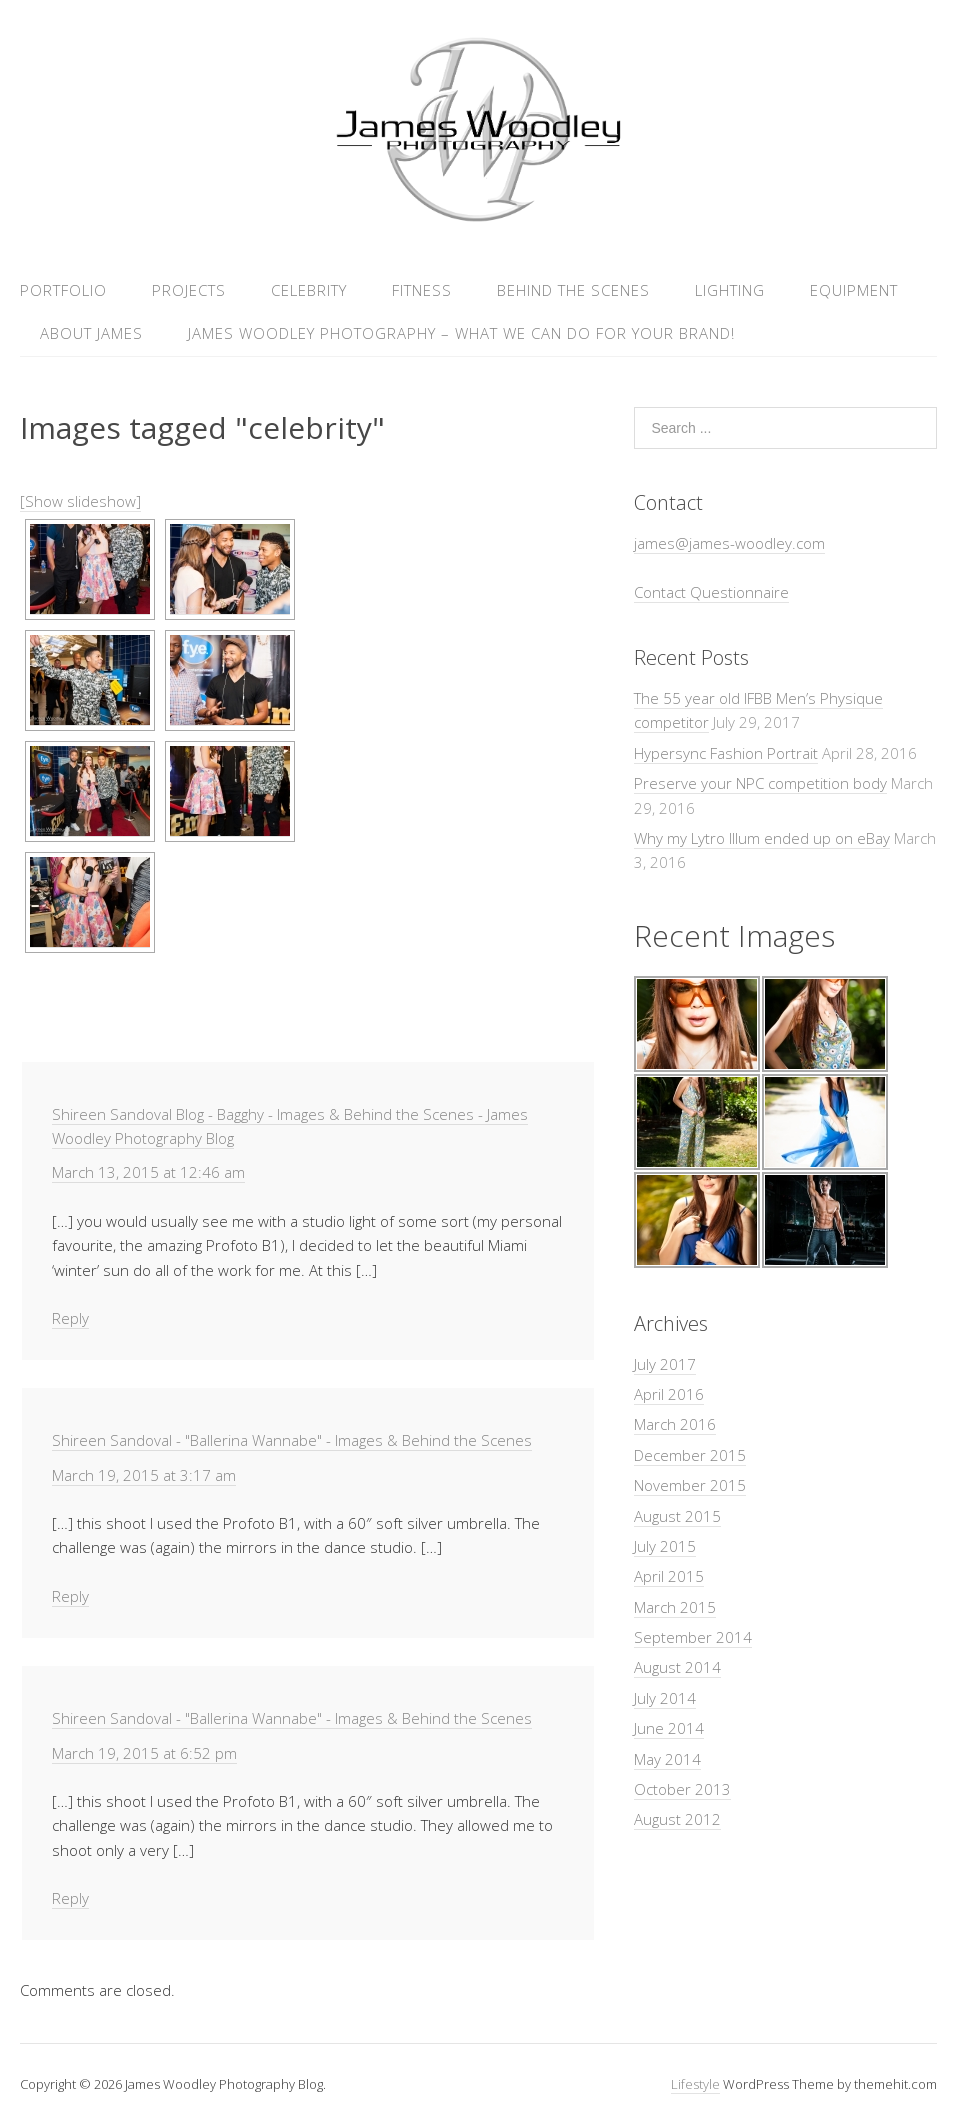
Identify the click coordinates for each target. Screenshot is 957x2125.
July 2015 (665, 1546)
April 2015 (669, 1576)
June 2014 (669, 1728)
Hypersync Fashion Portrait (726, 753)
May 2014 (667, 1759)
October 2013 (682, 1789)
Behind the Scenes (573, 290)
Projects (189, 290)
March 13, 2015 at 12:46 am (148, 1172)
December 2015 (690, 1455)
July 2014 (665, 1698)
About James (91, 333)
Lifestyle (695, 2084)
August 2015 (677, 1516)
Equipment (854, 290)
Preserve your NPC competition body (760, 783)
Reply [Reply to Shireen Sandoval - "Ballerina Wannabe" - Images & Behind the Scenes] (70, 1596)
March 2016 (675, 1424)
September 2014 (693, 1637)
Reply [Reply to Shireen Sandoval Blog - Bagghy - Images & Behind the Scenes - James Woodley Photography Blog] (70, 1318)
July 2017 (665, 1364)
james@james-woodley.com (729, 543)
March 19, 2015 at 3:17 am (144, 1475)
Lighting (730, 290)
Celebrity (309, 290)
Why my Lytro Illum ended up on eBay (762, 838)
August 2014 (677, 1667)
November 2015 (690, 1485)
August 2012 (677, 1819)
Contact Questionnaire (711, 592)
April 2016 (669, 1394)
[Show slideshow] (80, 501)
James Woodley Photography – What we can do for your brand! (461, 333)
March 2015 (675, 1607)
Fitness (422, 290)
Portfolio (63, 290)
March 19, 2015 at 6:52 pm (144, 1753)
